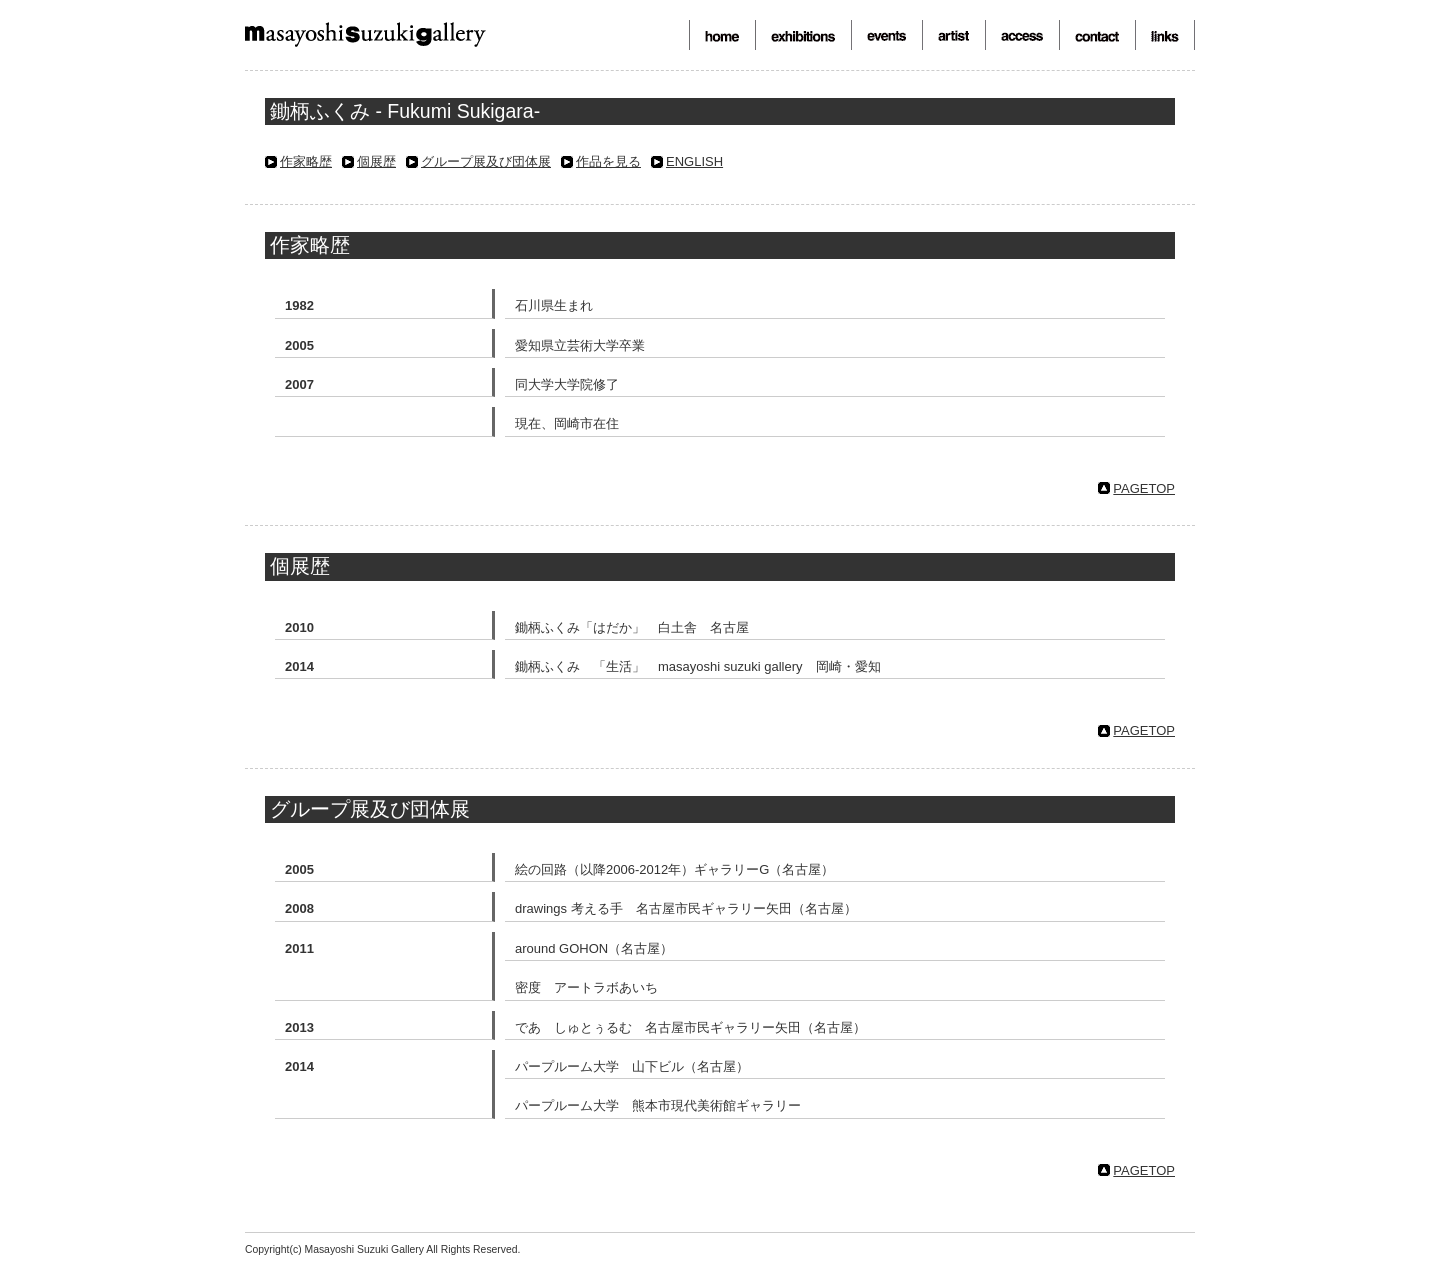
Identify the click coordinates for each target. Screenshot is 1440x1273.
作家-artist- (953, 35)
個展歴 (376, 161)
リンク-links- (1165, 35)
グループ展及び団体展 (486, 161)
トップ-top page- (722, 35)
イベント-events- (886, 35)
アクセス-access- (1022, 35)
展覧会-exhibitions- (803, 35)
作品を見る (608, 161)
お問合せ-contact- (1097, 35)
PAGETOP (1144, 488)
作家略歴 (306, 161)
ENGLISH (694, 161)
